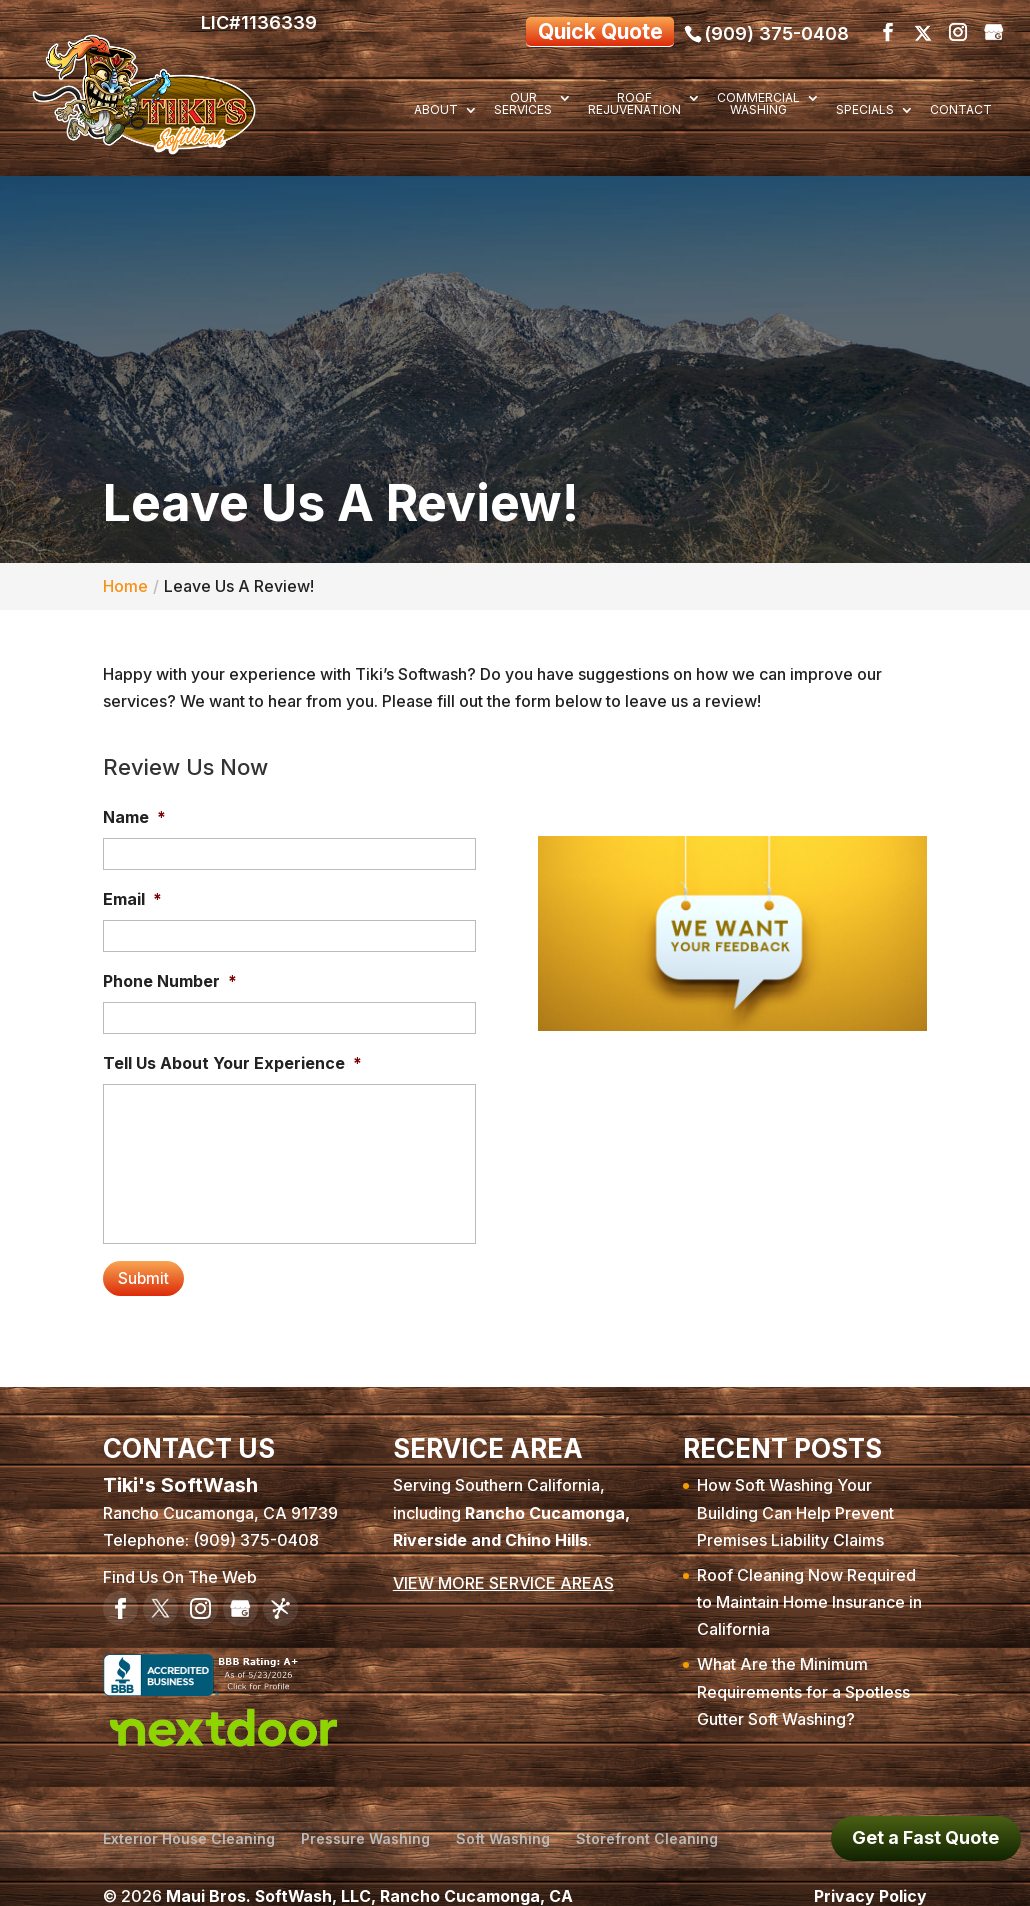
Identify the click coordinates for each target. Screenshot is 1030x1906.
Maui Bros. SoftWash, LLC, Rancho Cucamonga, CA (370, 1879)
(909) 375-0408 (776, 28)
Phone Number (170, 976)
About (436, 110)
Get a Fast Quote (925, 1837)
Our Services (523, 104)
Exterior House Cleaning (189, 1821)
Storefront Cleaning (647, 1821)
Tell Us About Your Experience (232, 1058)
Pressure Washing (365, 1821)
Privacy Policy (870, 1879)
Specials (865, 110)
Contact (961, 110)
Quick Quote (582, 28)
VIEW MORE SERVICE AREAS (503, 1567)
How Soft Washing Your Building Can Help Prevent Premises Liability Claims (795, 1496)
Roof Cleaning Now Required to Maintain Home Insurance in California (809, 1586)
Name (134, 812)
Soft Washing (503, 1821)
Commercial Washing (758, 104)
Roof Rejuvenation (634, 104)
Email (132, 894)
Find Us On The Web (180, 1561)
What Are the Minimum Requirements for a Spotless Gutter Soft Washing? (803, 1675)
